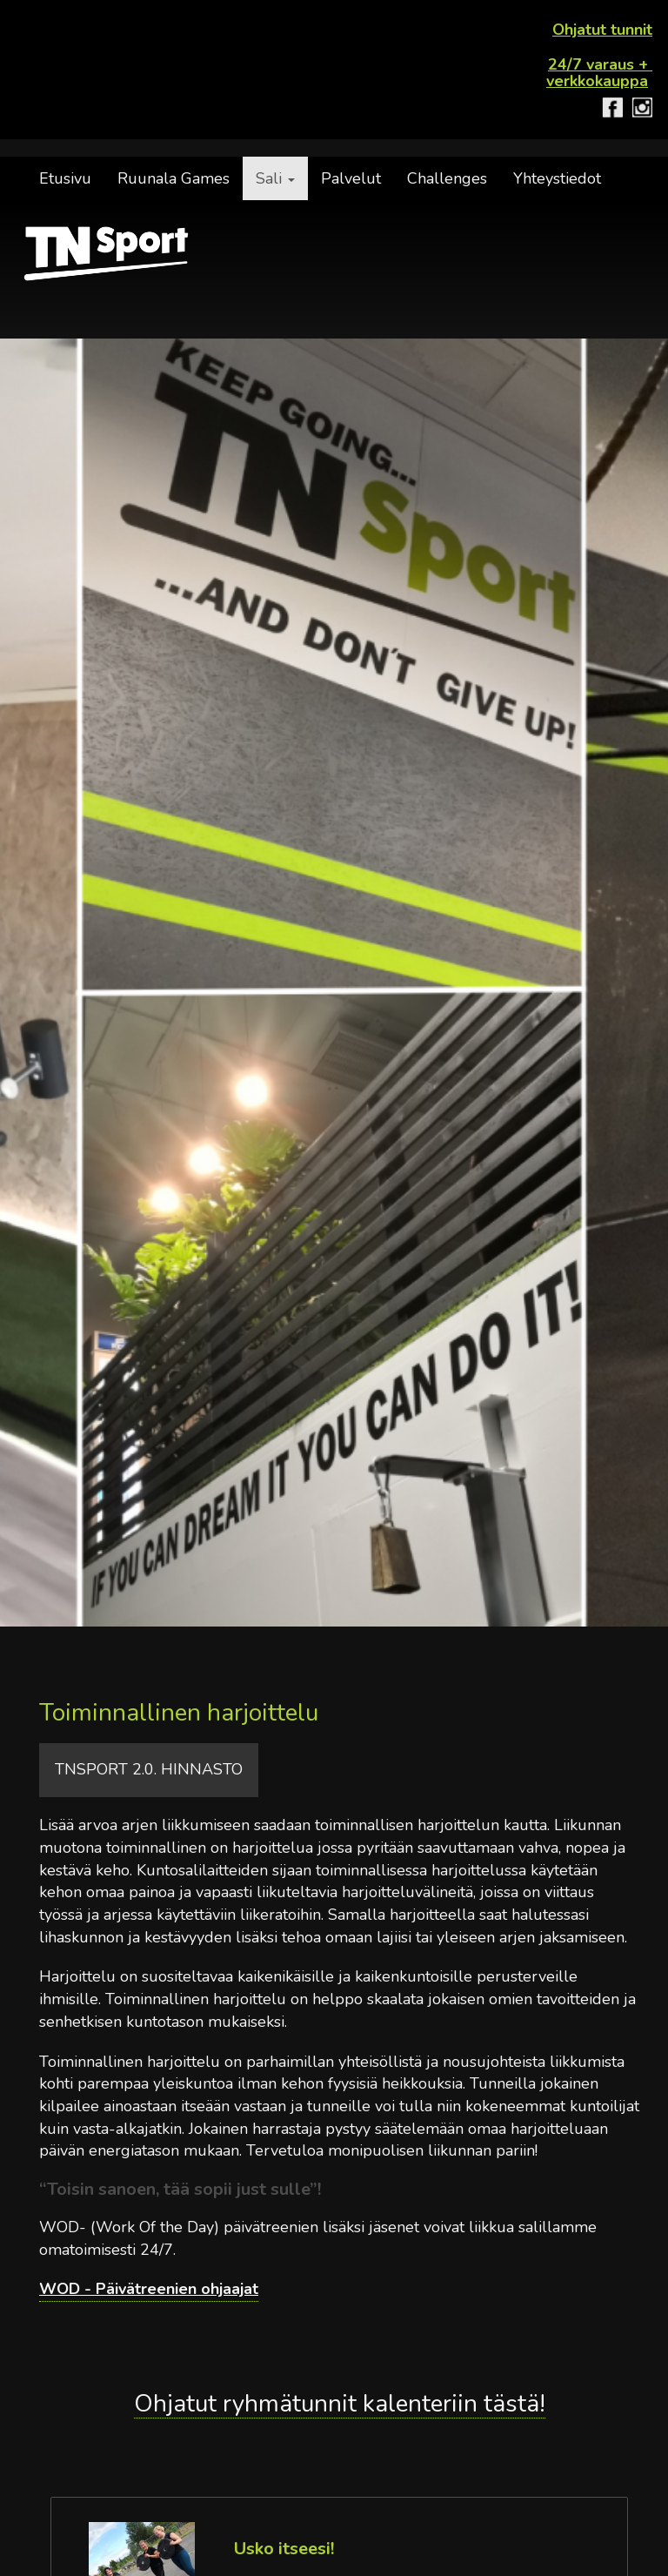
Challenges (447, 178)
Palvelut (351, 178)
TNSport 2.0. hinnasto (149, 1769)
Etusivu (65, 178)
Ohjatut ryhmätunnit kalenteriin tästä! (339, 2404)
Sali (275, 178)
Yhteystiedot (557, 178)
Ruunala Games (173, 178)
